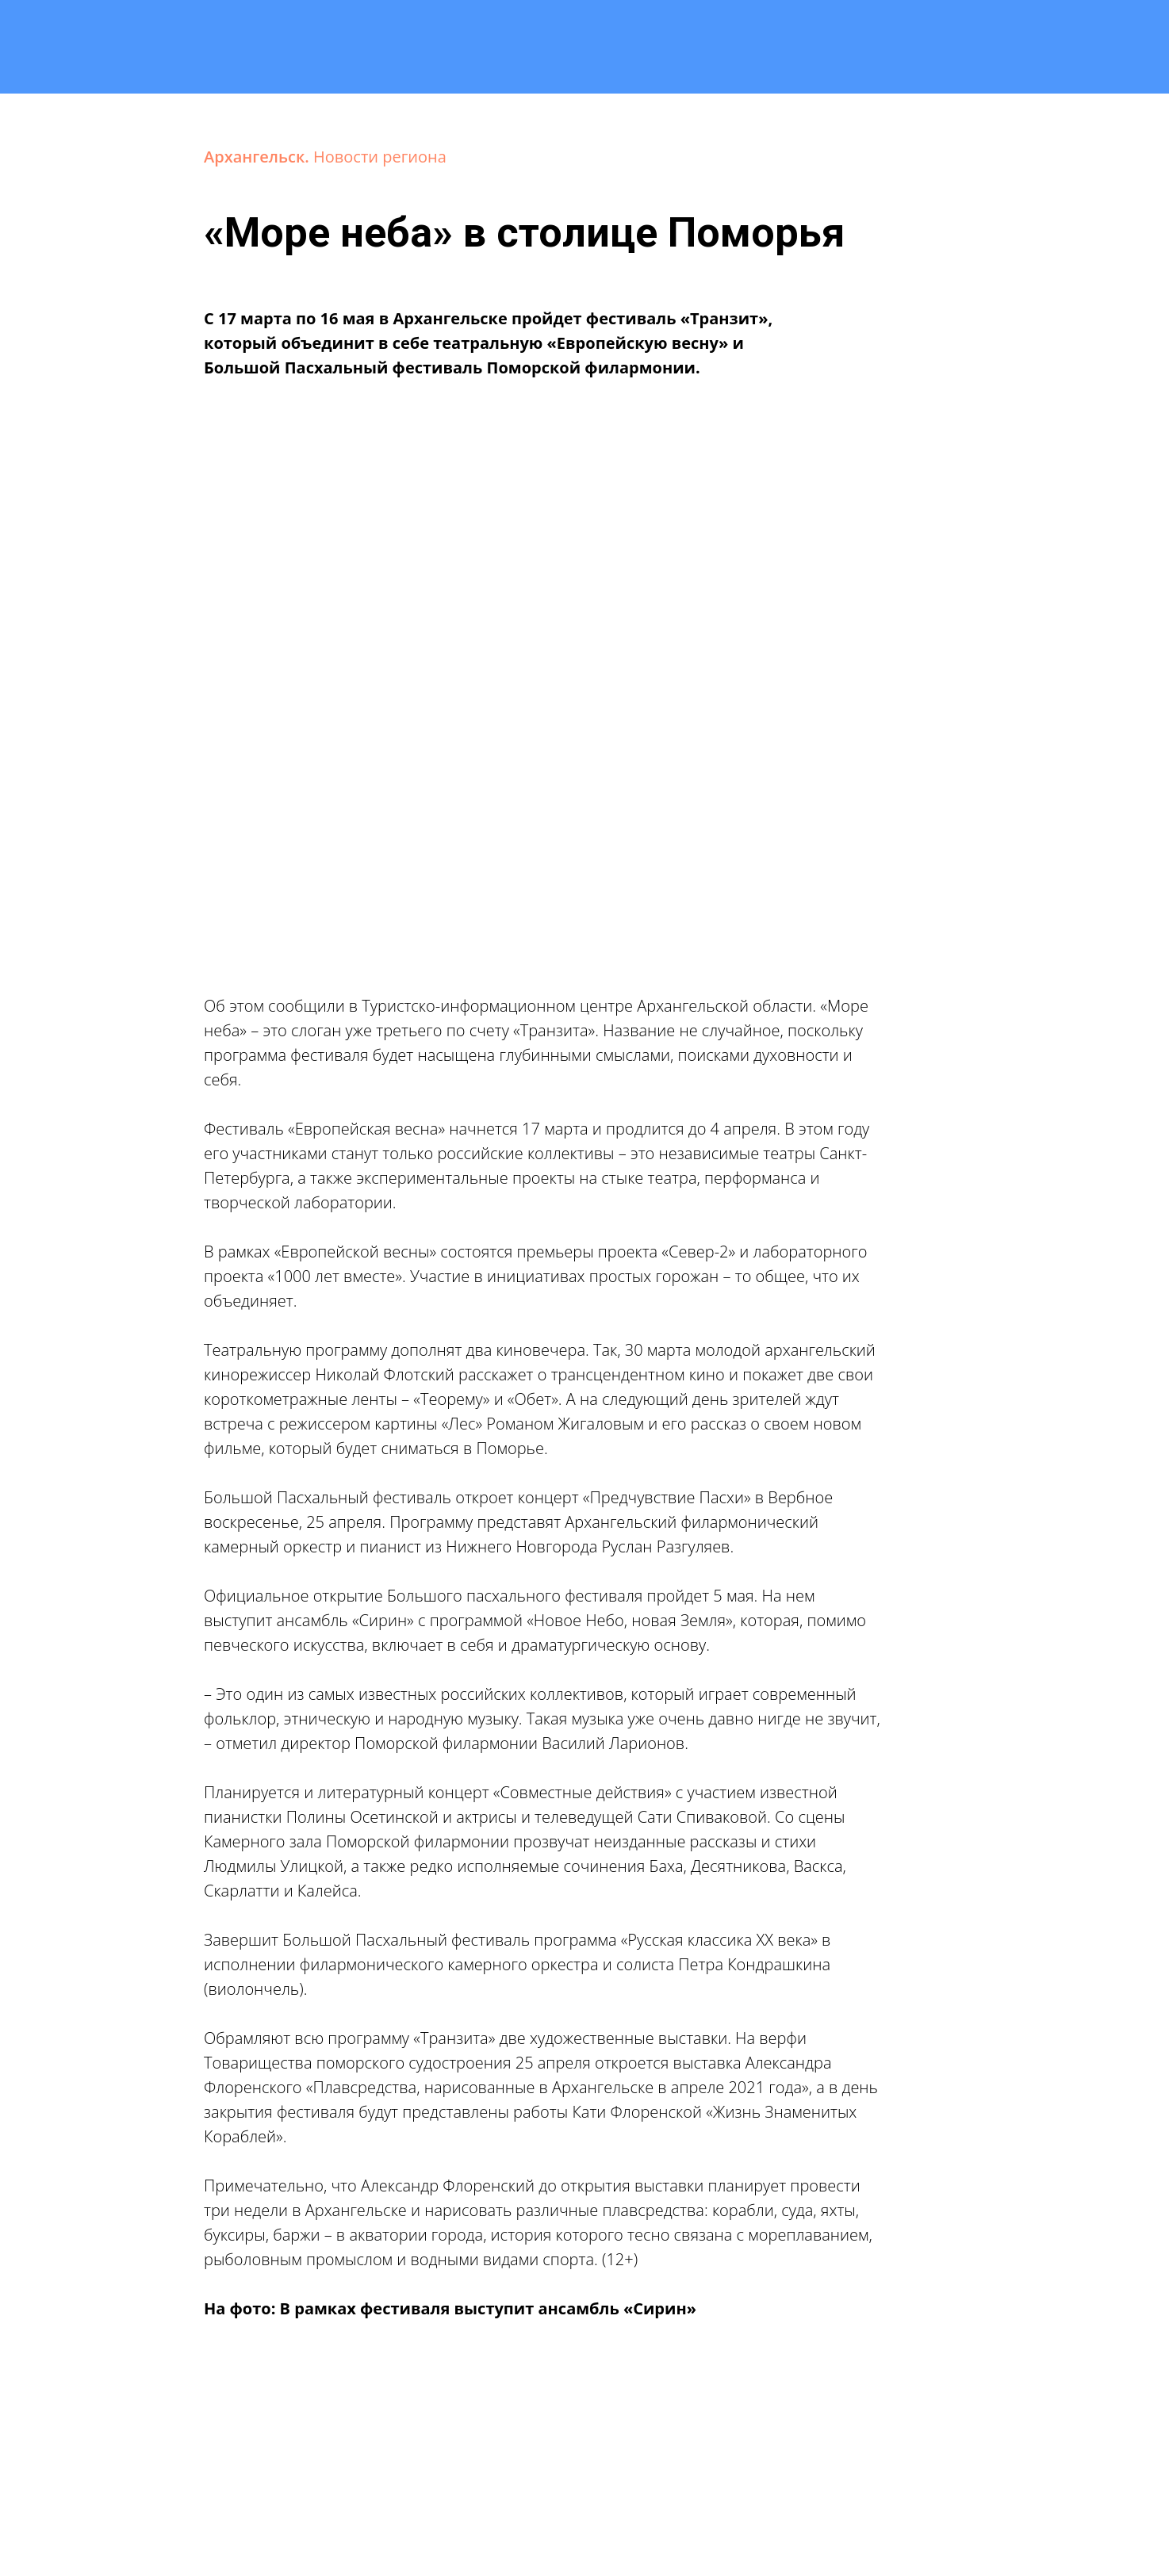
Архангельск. (258, 156)
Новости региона (380, 156)
